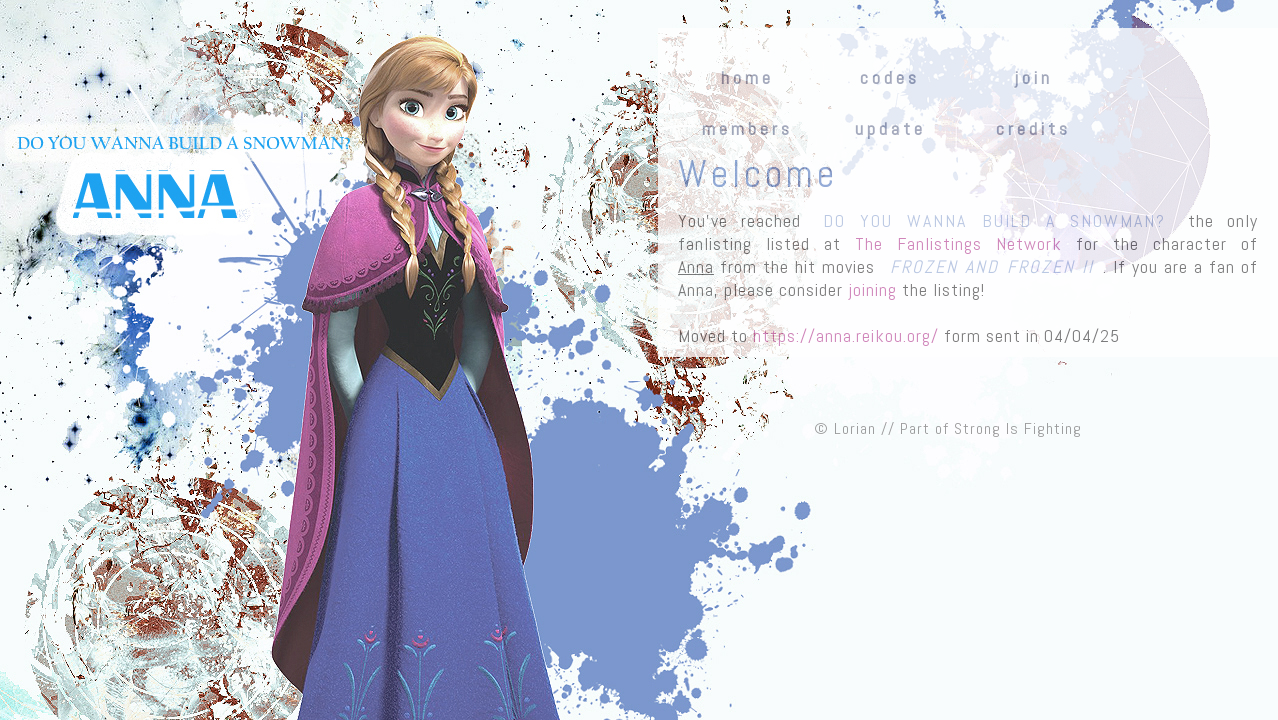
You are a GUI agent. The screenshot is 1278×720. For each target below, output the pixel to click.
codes (890, 78)
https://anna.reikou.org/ (846, 335)
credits (1033, 129)
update (890, 129)
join (1033, 78)
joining (872, 289)
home (747, 78)
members (747, 129)
